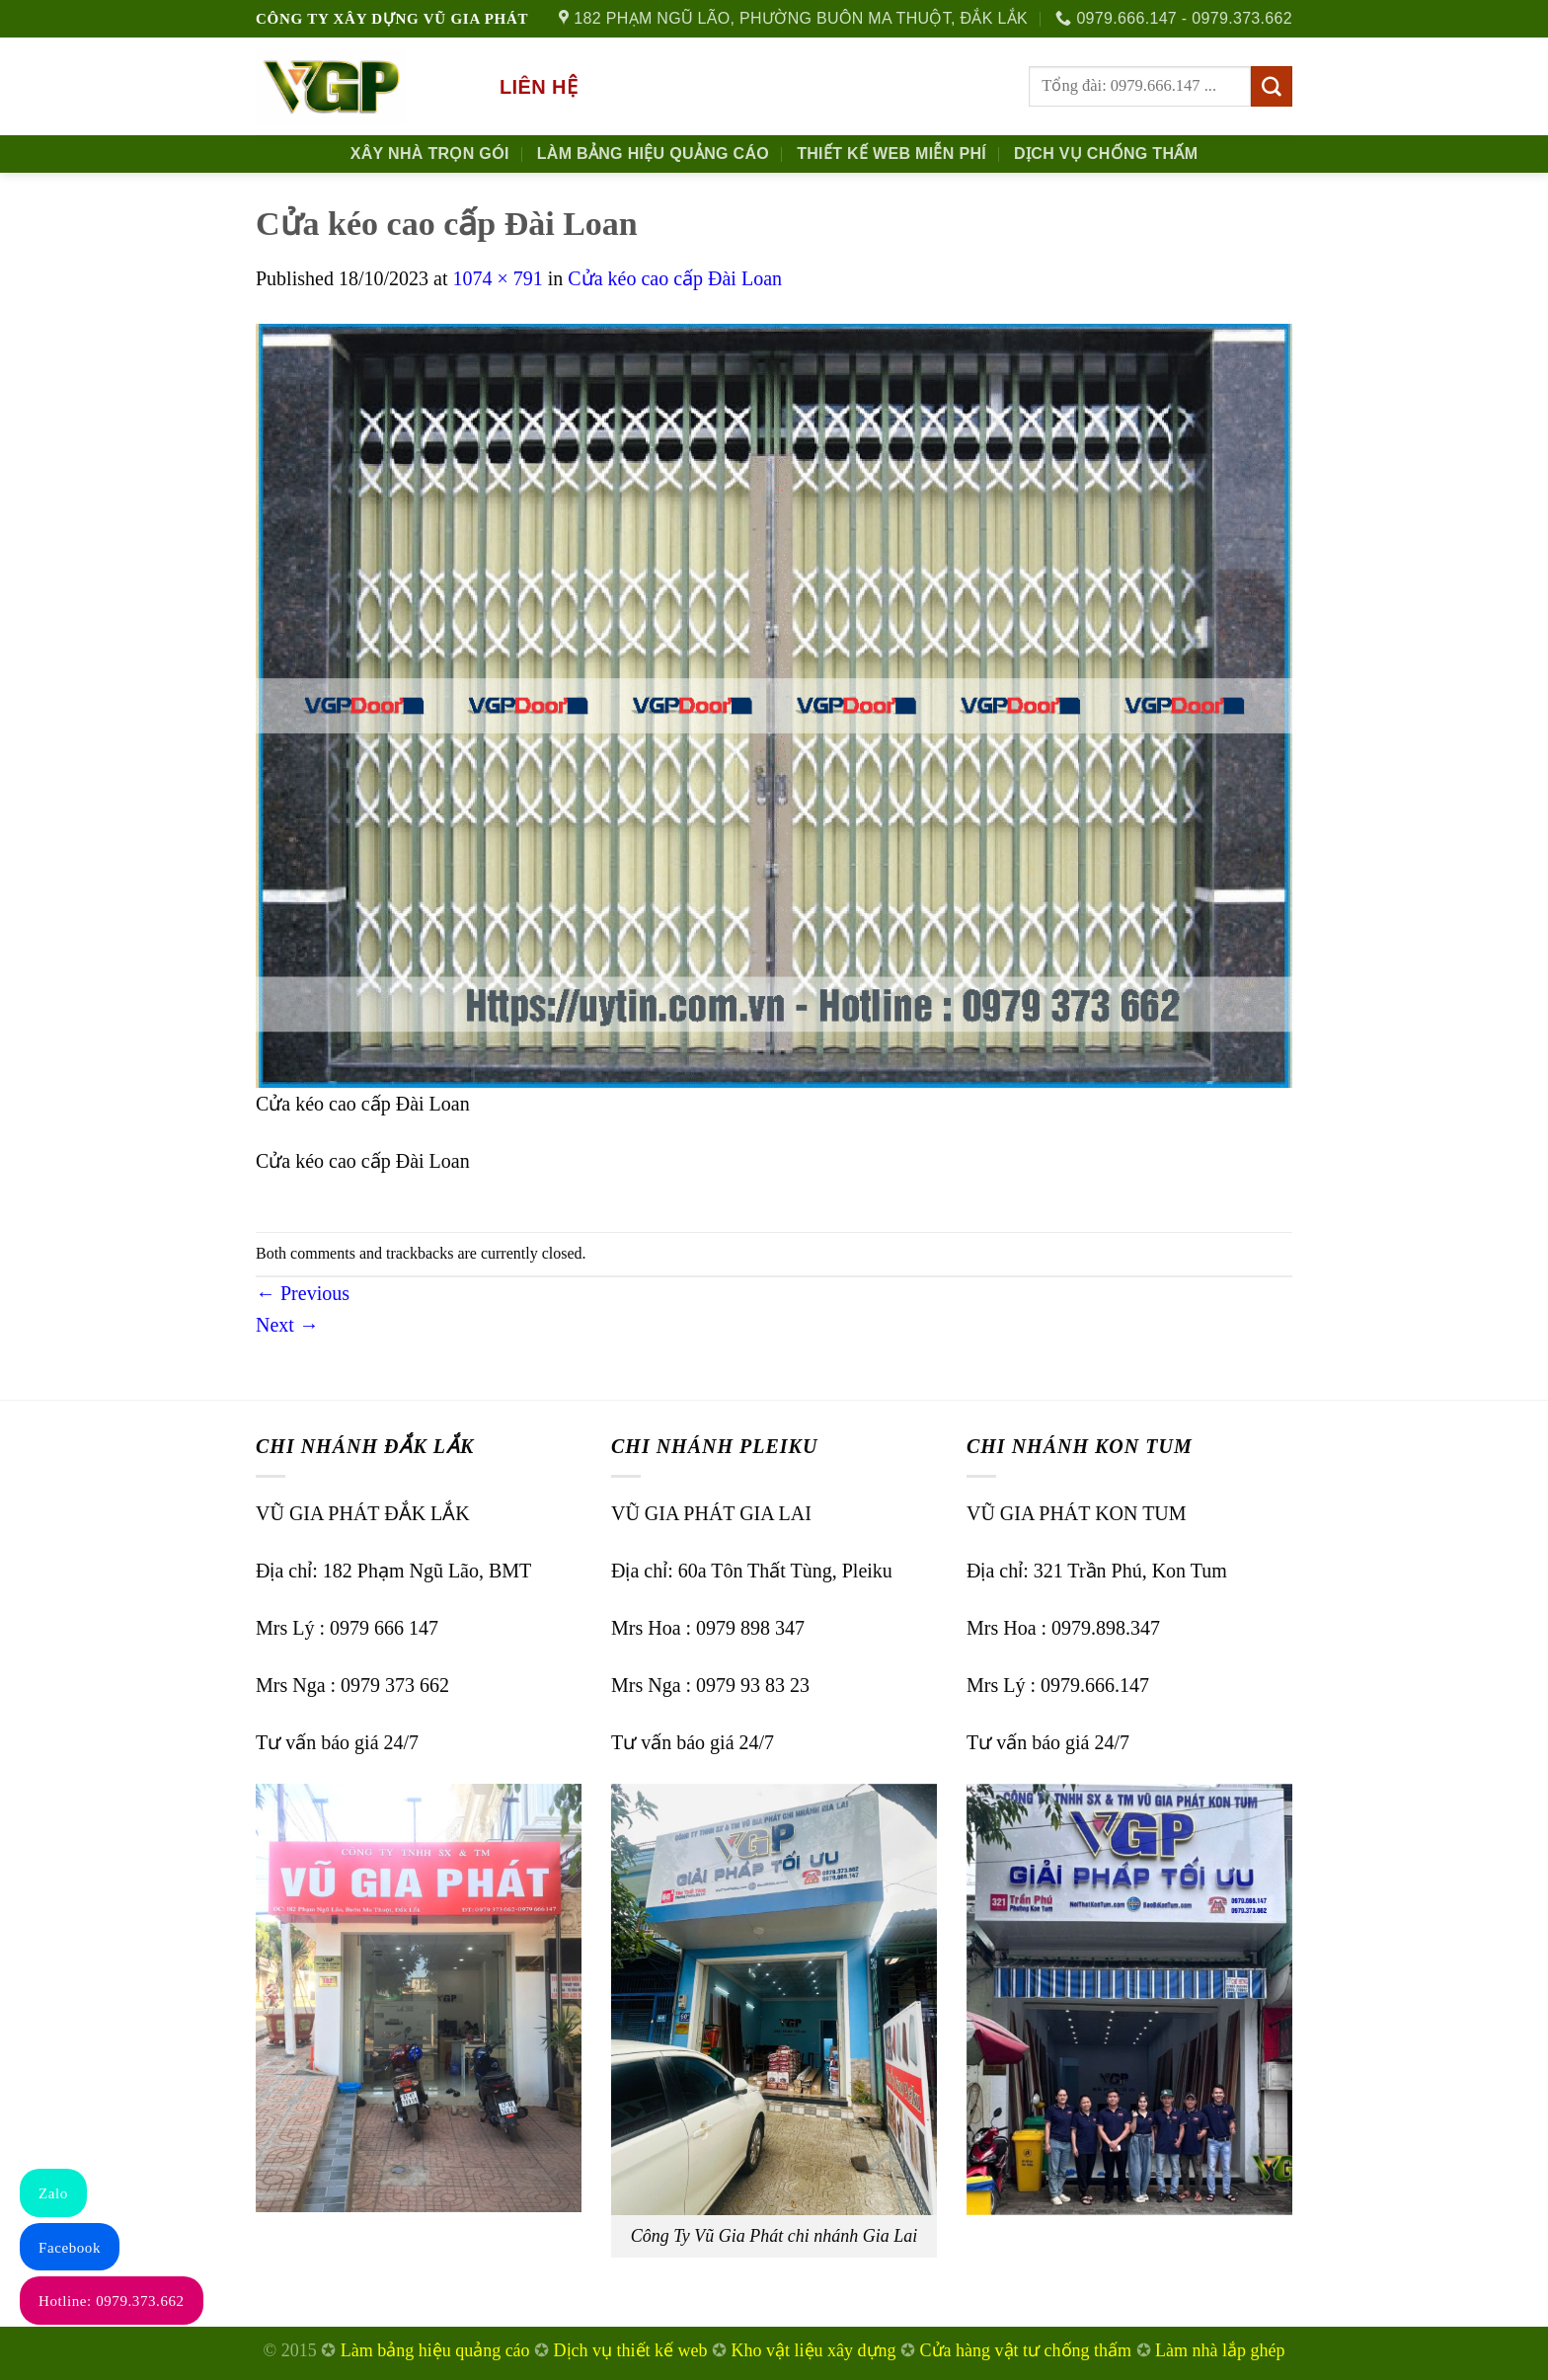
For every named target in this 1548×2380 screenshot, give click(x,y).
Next (287, 1325)
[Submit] (1271, 87)
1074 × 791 (497, 278)
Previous (302, 1293)
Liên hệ (539, 87)
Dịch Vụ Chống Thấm (1106, 153)
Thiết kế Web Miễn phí (891, 153)
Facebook (70, 2248)
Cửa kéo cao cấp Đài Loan (675, 278)
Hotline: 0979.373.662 (112, 2301)
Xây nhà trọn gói (429, 153)
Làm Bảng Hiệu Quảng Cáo (653, 153)
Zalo (53, 2193)
